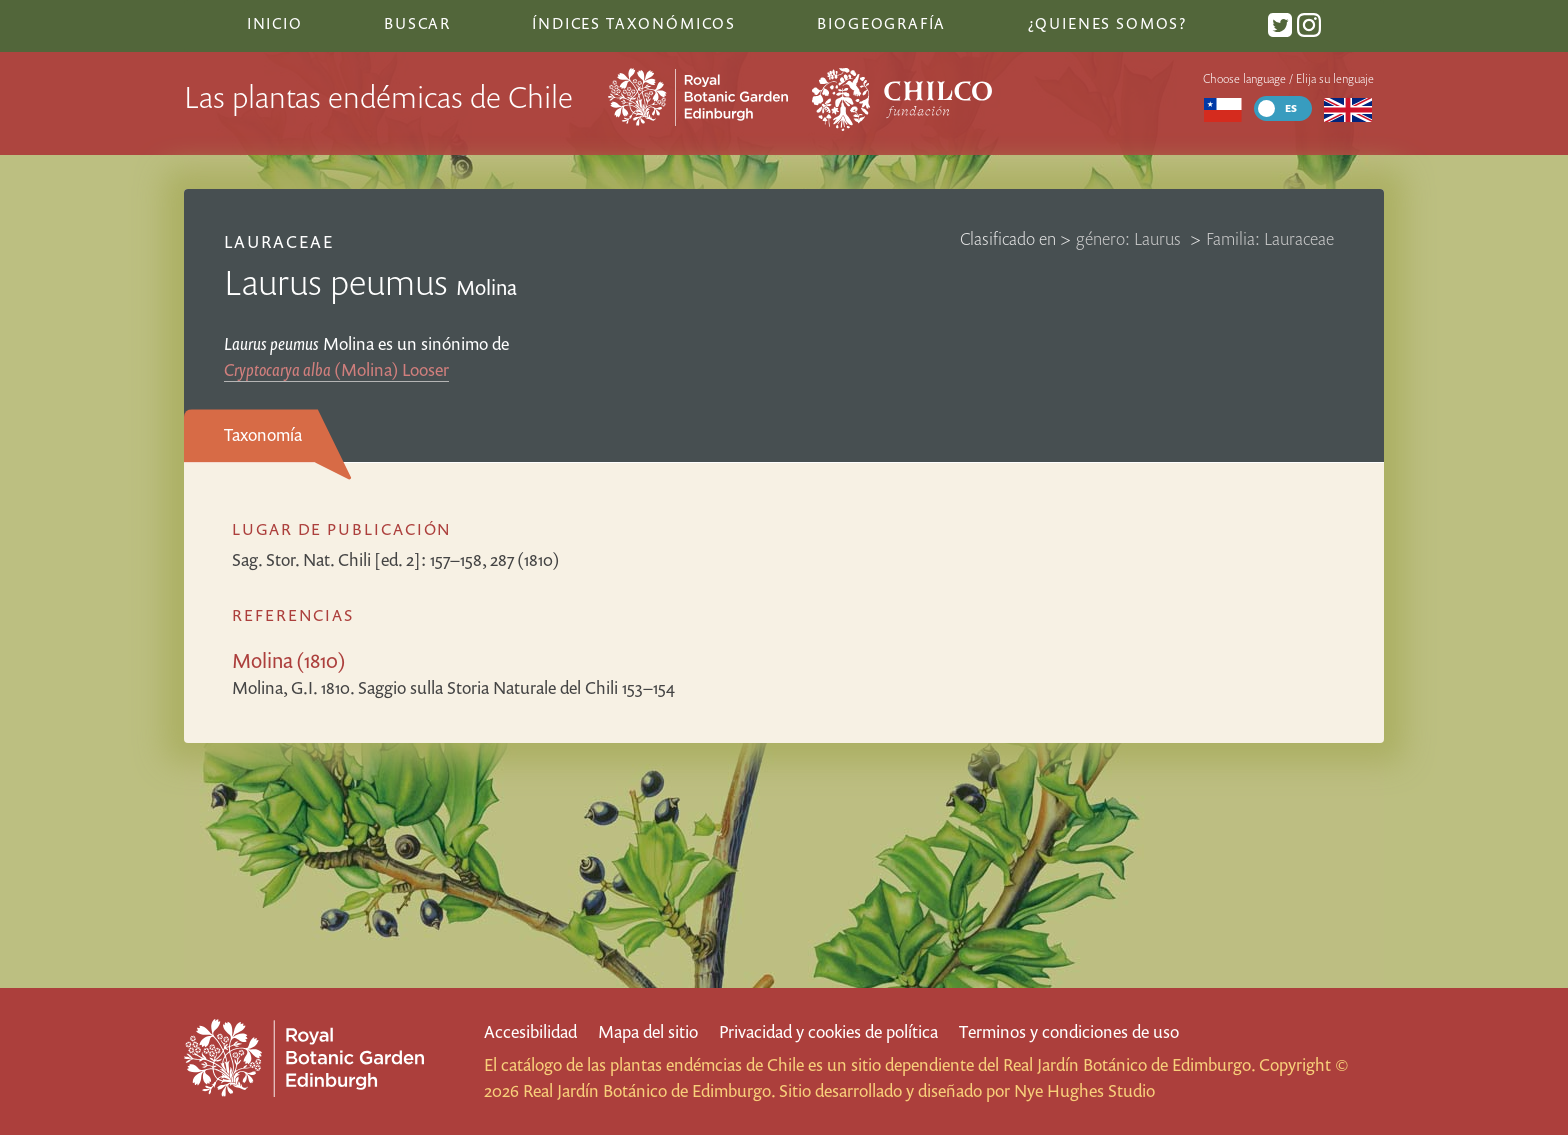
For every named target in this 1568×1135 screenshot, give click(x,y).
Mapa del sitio (648, 1031)
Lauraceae (279, 241)
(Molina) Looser (336, 369)
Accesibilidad (530, 1031)
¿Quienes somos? (1107, 23)
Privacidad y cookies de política (828, 1031)
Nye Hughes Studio (1084, 1090)
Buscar (417, 23)
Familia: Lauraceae (1270, 238)
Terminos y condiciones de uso (1069, 1031)
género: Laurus (1130, 238)
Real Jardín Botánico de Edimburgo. (1129, 1064)
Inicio (275, 23)
